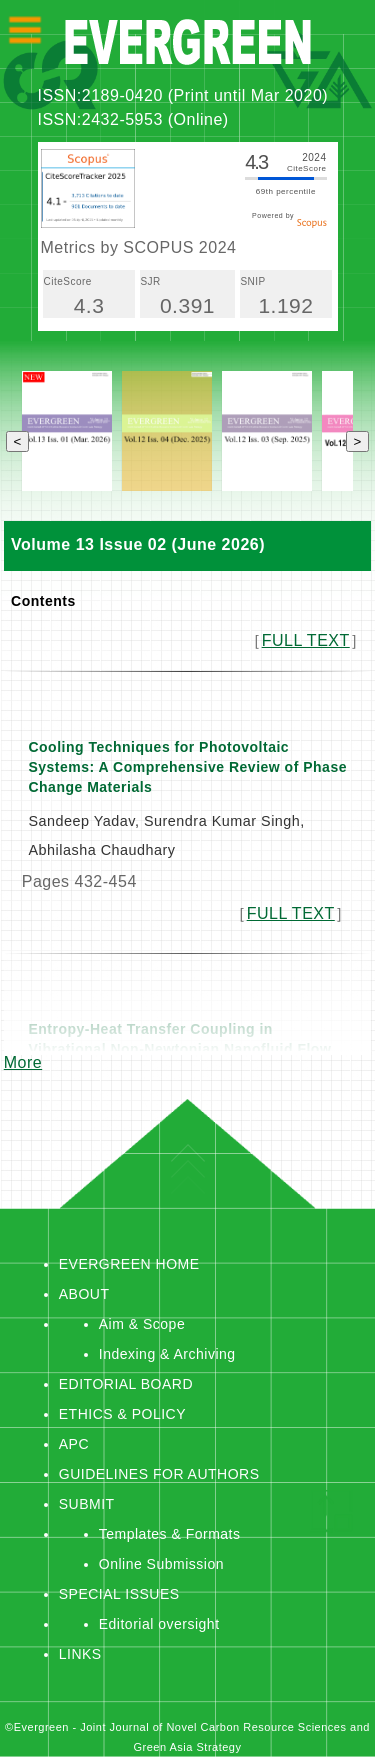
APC (74, 1444)
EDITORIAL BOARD (126, 1384)
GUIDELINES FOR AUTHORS (159, 1474)
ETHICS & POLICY (122, 1414)
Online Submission (161, 1564)
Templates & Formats (170, 1534)
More (23, 1062)
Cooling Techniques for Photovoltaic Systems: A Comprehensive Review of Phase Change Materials (187, 767)
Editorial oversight (159, 1624)
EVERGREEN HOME (129, 1264)
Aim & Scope (142, 1324)
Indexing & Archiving (167, 1354)
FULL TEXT (306, 640)
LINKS (80, 1654)
